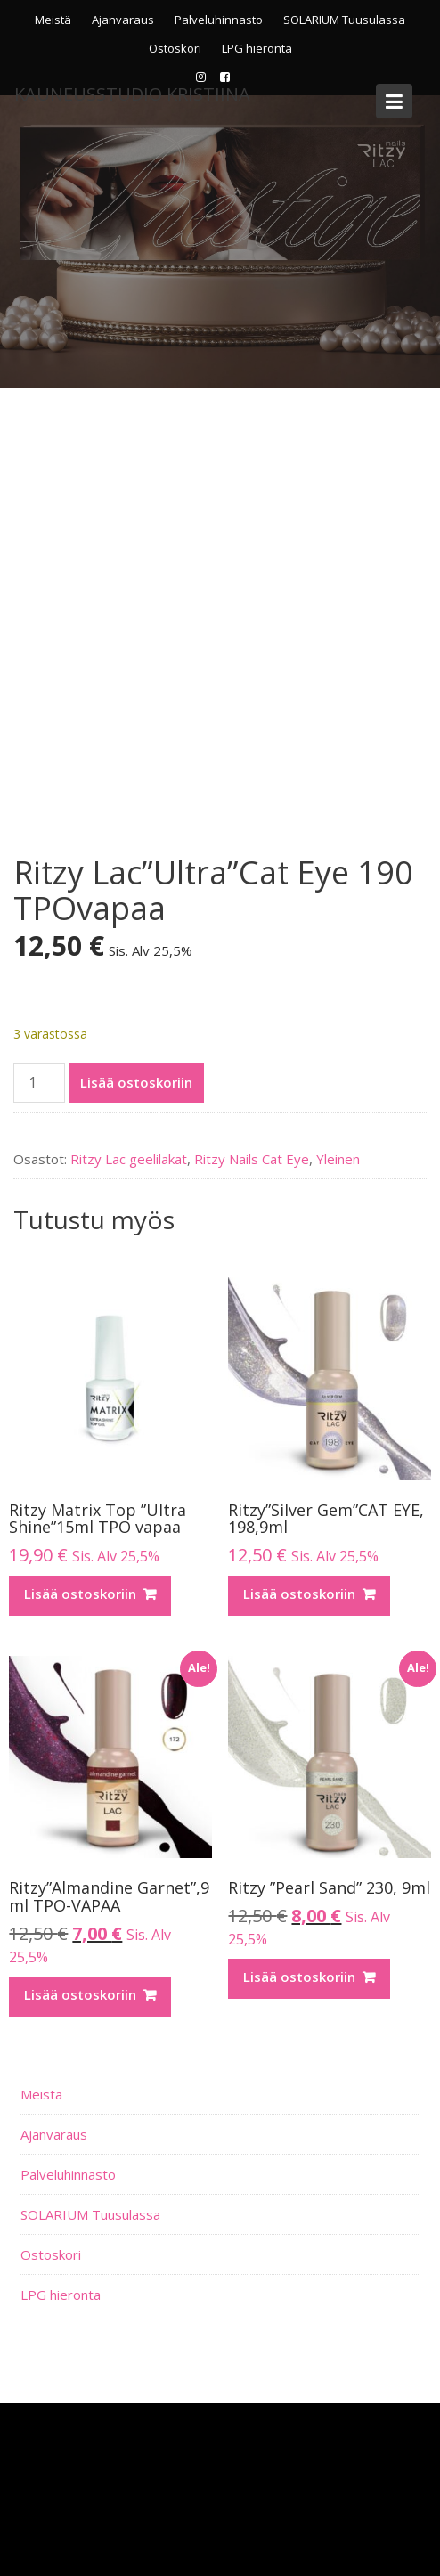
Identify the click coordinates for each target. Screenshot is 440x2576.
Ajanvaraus (123, 20)
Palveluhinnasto (219, 20)
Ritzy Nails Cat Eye (251, 1159)
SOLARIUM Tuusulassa (344, 20)
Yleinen (338, 1159)
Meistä (53, 20)
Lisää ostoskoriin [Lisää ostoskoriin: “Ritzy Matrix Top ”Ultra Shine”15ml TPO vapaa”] (80, 1593)
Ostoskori (175, 48)
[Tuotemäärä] (39, 1083)
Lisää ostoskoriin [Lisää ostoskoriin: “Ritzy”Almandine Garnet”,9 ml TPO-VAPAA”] (80, 1994)
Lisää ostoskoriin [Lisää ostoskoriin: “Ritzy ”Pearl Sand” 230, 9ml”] (299, 1976)
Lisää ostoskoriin (136, 1082)
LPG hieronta (257, 48)
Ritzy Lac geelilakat (128, 1159)
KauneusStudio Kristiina (132, 94)
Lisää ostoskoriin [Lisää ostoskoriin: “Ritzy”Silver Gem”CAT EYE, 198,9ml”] (299, 1593)
